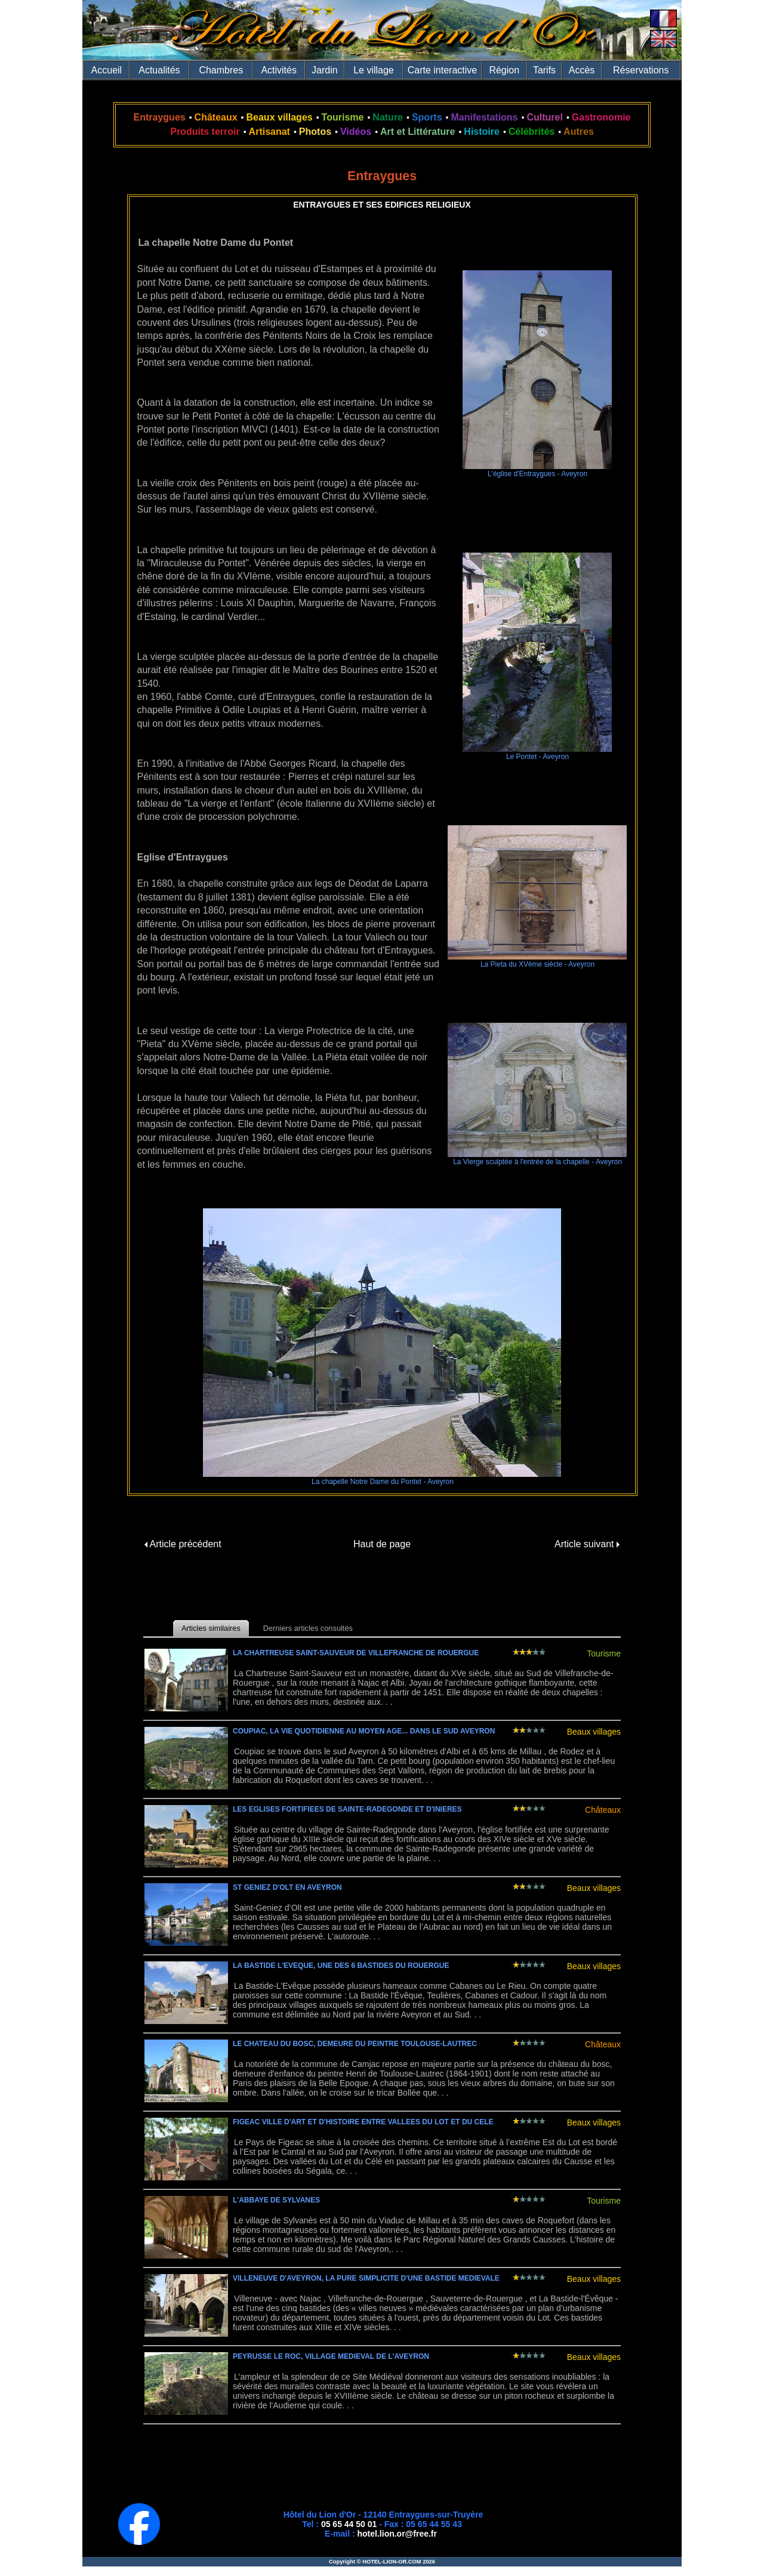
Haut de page (382, 1544)
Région (504, 70)
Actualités (159, 70)
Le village (373, 70)
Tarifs (544, 70)
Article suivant (587, 1544)
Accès (582, 70)
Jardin (325, 70)
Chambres (221, 70)
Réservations (640, 70)
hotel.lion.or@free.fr (397, 2533)
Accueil (106, 70)
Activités (279, 70)
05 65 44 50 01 (349, 2524)
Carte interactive (443, 70)
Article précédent (182, 1544)
